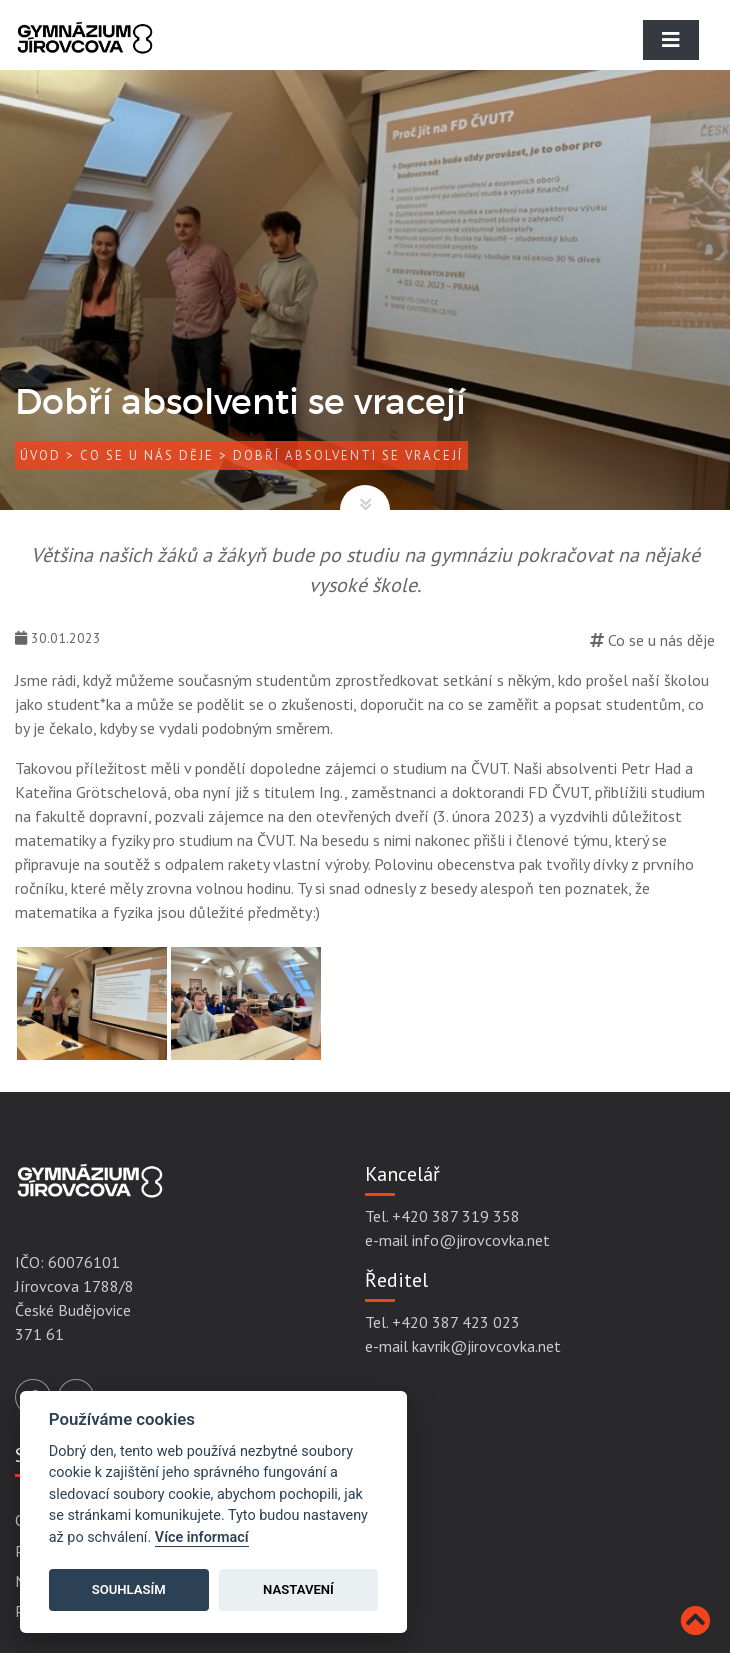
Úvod (40, 455)
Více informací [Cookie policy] (202, 1537)
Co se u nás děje (147, 455)
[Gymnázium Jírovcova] (85, 55)
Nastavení (298, 1589)
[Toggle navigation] (671, 40)
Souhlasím (129, 1589)
